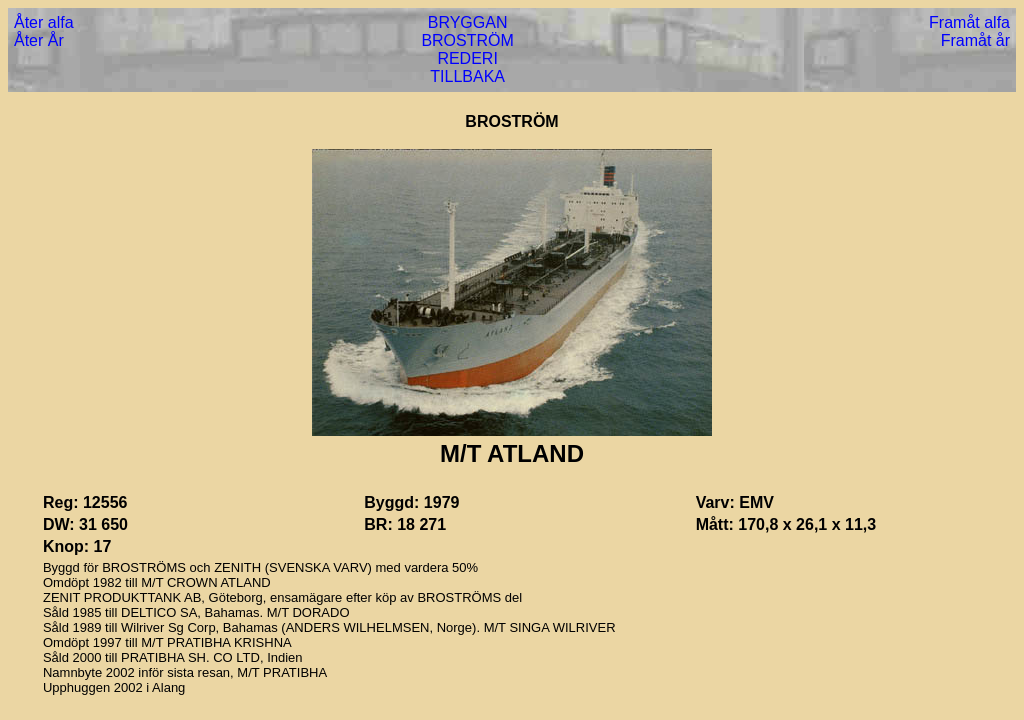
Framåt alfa (969, 22)
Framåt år (975, 40)
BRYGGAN (468, 22)
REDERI (467, 58)
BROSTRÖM (467, 40)
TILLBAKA (467, 76)
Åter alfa (44, 22)
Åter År (39, 40)
